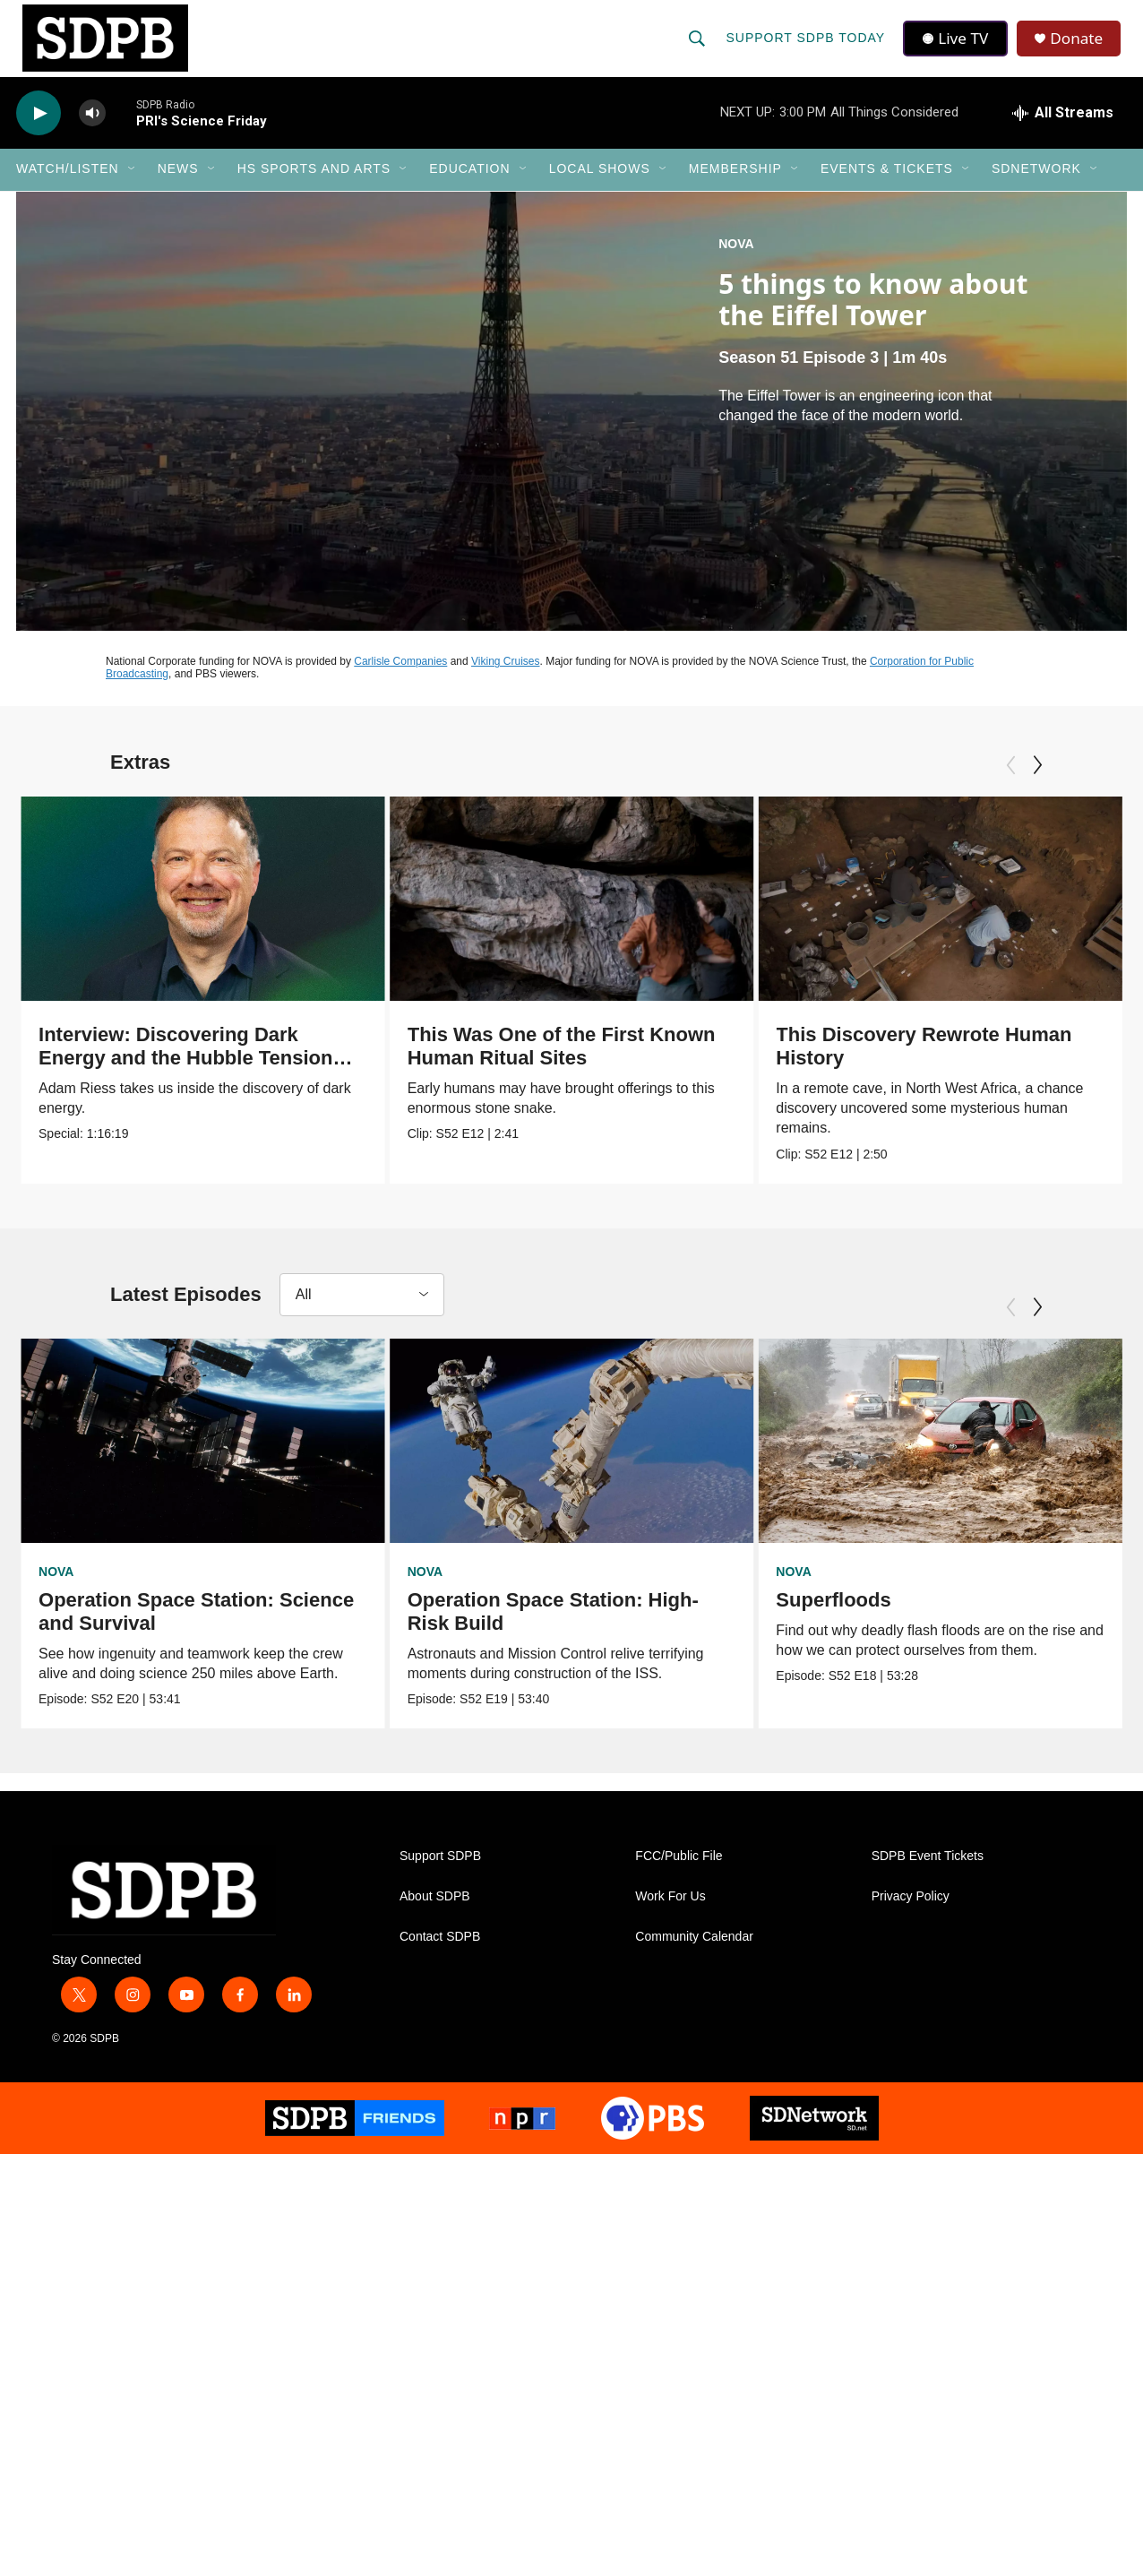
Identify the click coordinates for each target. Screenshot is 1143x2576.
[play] (38, 130)
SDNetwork (1036, 186)
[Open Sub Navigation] (132, 186)
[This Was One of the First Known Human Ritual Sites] (654, 916)
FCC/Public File (678, 1875)
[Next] (1037, 782)
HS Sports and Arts (314, 186)
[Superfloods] (934, 1458)
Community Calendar (694, 1956)
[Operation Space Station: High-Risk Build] (582, 1458)
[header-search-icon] (698, 47)
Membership (735, 186)
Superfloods (827, 1617)
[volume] (92, 130)
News (178, 186)
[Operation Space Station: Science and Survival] (203, 1458)
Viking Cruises (505, 678)
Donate (1081, 47)
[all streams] (1063, 130)
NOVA (735, 261)
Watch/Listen (67, 186)
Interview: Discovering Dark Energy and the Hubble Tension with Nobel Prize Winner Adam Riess (185, 1086)
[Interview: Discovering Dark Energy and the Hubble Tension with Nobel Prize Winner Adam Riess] (203, 916)
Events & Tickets (887, 186)
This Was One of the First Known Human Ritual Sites (644, 1063)
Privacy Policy (911, 1916)
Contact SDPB (440, 1956)
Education (469, 186)
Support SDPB (440, 1875)
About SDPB (435, 1916)
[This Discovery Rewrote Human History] (951, 916)
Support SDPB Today (806, 46)
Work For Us (670, 1916)
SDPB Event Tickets (928, 1875)
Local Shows (599, 186)
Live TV (958, 46)
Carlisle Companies (400, 678)
